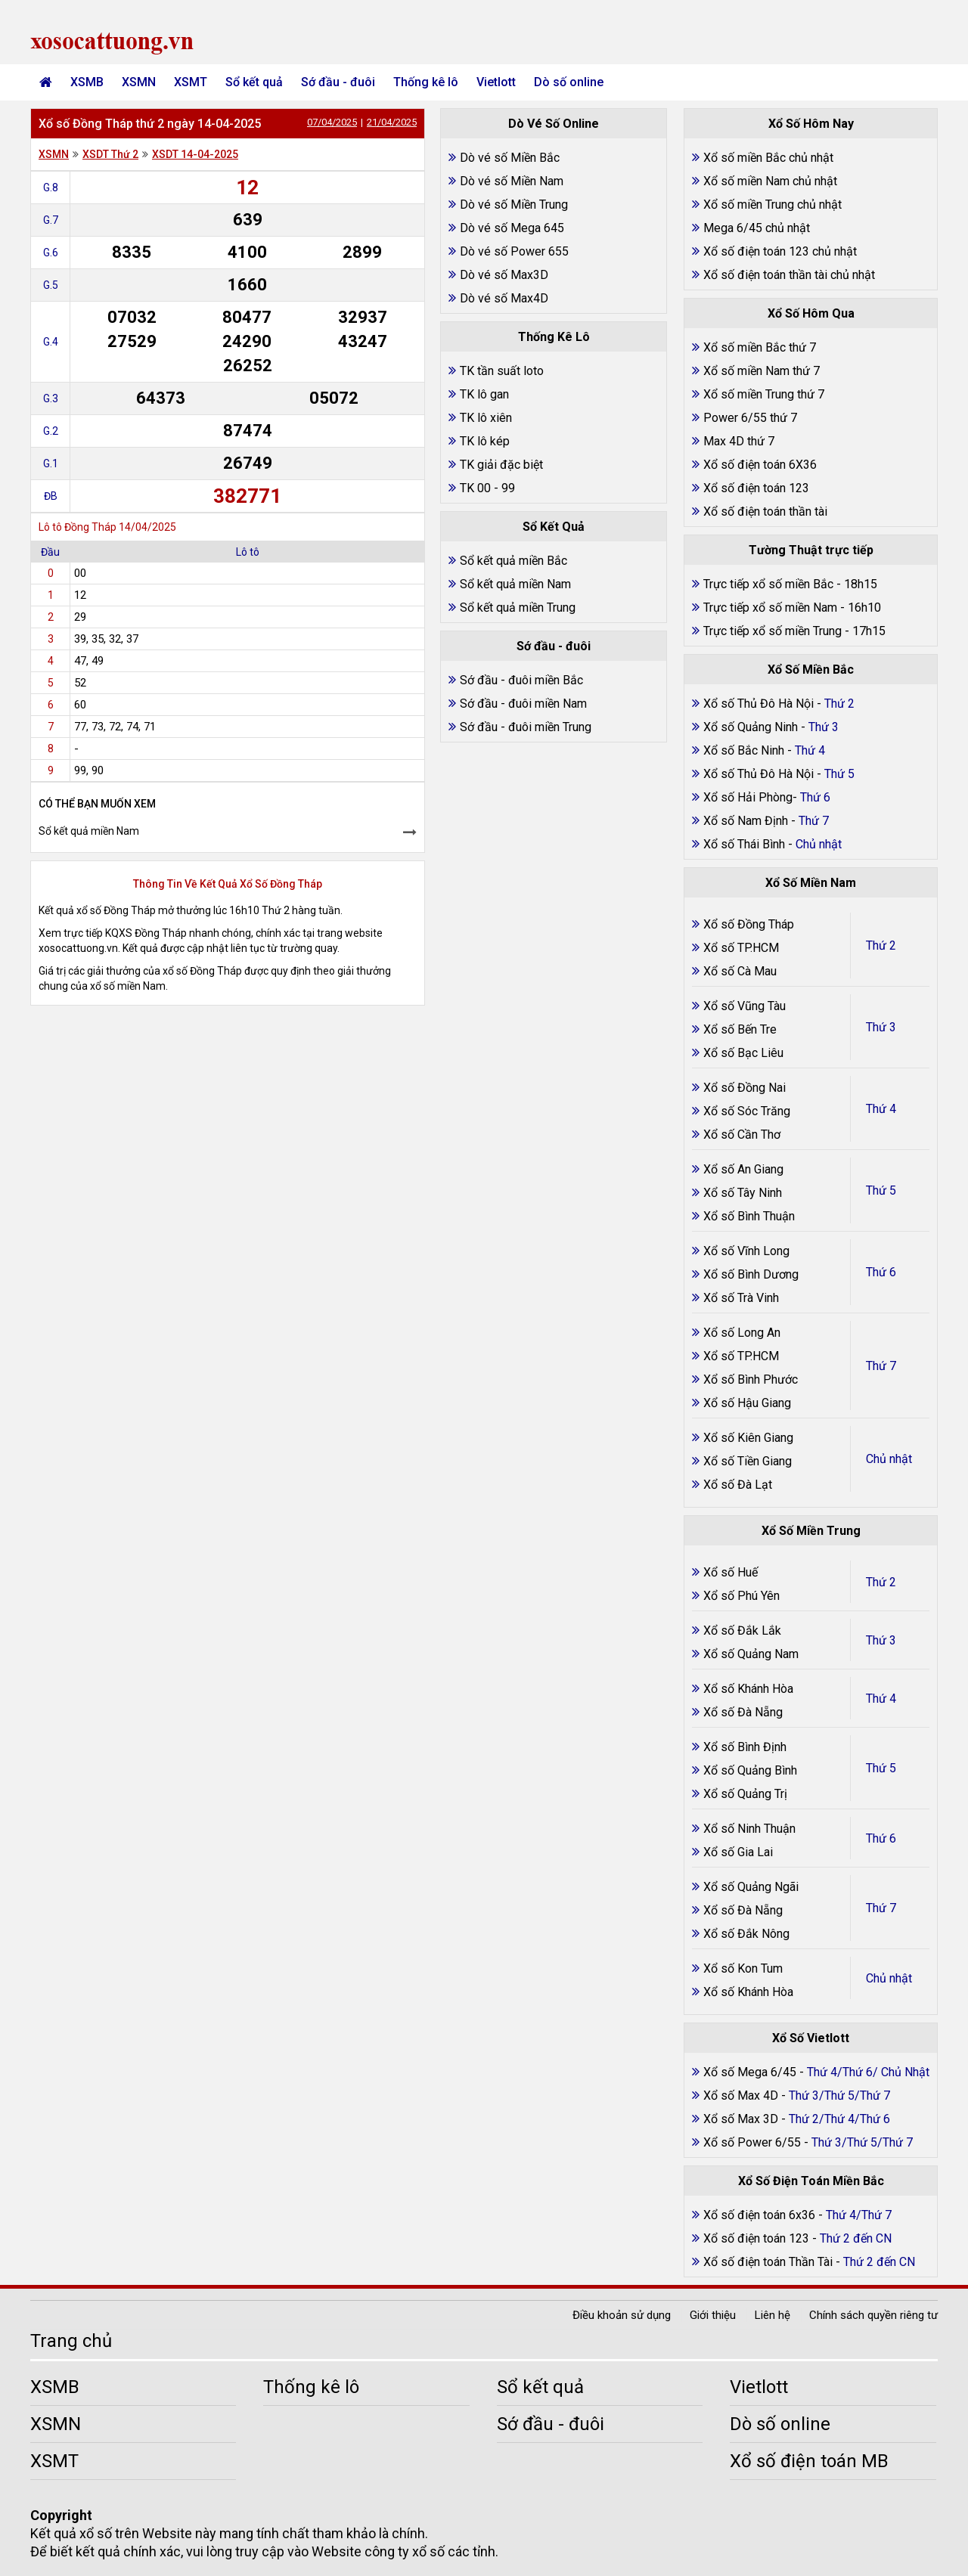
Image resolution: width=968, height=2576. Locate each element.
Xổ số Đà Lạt (737, 1484)
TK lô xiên (486, 418)
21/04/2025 (392, 122)
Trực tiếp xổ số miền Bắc (768, 584)
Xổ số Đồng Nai (744, 1087)
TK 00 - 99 (487, 488)
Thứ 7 (881, 1366)
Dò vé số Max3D (504, 275)
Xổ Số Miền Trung (811, 1531)
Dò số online (568, 82)
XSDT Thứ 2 (110, 154)
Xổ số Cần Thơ (741, 1134)
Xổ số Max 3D (742, 2119)
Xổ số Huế (730, 1572)
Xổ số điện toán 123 (756, 488)
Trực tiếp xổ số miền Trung (772, 631)
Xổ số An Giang (743, 1169)
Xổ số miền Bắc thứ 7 (759, 347)
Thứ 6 (881, 1272)
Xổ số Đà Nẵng (743, 1712)
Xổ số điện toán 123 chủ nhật (780, 251)
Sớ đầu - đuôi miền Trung (525, 727)
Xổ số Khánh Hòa (748, 1689)
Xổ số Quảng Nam (751, 1654)
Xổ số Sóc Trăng (746, 1111)
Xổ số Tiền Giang (747, 1461)
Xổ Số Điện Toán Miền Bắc (811, 2181)
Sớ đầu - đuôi (338, 82)
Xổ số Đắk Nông (746, 1934)
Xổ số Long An (741, 1332)
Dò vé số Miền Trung (514, 204)
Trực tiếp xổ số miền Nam (770, 607)
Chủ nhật (889, 1459)
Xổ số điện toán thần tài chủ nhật (789, 275)
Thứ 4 (881, 1109)
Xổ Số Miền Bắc (811, 669)
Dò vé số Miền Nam (511, 181)
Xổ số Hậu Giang (747, 1403)
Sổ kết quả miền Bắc (513, 560)
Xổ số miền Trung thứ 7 (763, 394)
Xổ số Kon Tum (743, 1968)
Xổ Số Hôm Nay (811, 123)
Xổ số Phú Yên (741, 1596)
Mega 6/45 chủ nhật (756, 228)
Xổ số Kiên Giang (748, 1438)
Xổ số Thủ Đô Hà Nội (758, 703)
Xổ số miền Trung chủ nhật (772, 204)
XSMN (139, 82)
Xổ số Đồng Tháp (748, 924)
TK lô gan (484, 394)
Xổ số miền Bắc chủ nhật (768, 157)
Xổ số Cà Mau (740, 971)
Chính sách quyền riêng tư (873, 2315)
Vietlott (496, 82)
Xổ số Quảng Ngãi (751, 1887)
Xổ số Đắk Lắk (742, 1630)
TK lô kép (485, 441)
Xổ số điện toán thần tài (765, 511)
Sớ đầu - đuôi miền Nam (523, 703)
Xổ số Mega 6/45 (749, 2072)
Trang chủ (71, 2340)
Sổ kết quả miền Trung (518, 607)
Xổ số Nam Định (747, 821)
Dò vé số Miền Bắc (510, 157)
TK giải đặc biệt (501, 464)
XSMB (87, 82)
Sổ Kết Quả (554, 526)
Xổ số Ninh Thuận (749, 1828)
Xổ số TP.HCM (741, 948)
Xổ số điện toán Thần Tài (769, 2262)
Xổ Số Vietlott (810, 2038)
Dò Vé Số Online (553, 123)
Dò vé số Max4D (504, 298)
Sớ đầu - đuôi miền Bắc (521, 680)
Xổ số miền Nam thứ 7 (761, 371)
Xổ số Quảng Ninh (750, 727)
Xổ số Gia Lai (738, 1852)
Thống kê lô (425, 82)
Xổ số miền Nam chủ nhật (770, 181)
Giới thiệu (713, 2315)
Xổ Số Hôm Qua (811, 313)
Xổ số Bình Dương (751, 1274)
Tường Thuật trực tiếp (811, 550)
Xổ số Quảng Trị (745, 1794)
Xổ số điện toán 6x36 (759, 2215)
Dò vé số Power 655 (514, 251)
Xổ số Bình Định (744, 1747)
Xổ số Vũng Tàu (744, 1006)
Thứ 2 (881, 945)
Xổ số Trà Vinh (741, 1298)
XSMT (190, 82)
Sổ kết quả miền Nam (89, 831)
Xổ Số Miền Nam (810, 883)
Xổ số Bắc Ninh (743, 750)
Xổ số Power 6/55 (753, 2142)
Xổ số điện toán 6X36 (760, 464)
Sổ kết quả (254, 82)
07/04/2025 (332, 122)
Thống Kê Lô (554, 337)
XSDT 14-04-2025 (195, 154)
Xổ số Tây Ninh (742, 1193)
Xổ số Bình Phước (750, 1379)
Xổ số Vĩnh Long (746, 1251)
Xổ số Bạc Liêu (743, 1053)
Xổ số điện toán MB (809, 2461)
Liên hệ (772, 2315)
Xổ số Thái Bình (745, 844)
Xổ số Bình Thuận (749, 1216)
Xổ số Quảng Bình (750, 1770)
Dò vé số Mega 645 (512, 228)
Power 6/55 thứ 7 (750, 418)
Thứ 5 (881, 1190)
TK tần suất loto (502, 371)
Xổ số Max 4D (742, 2095)
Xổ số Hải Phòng (748, 797)
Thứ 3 (881, 1027)
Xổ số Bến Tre (740, 1029)
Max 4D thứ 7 (738, 441)
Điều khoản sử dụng (621, 2315)
